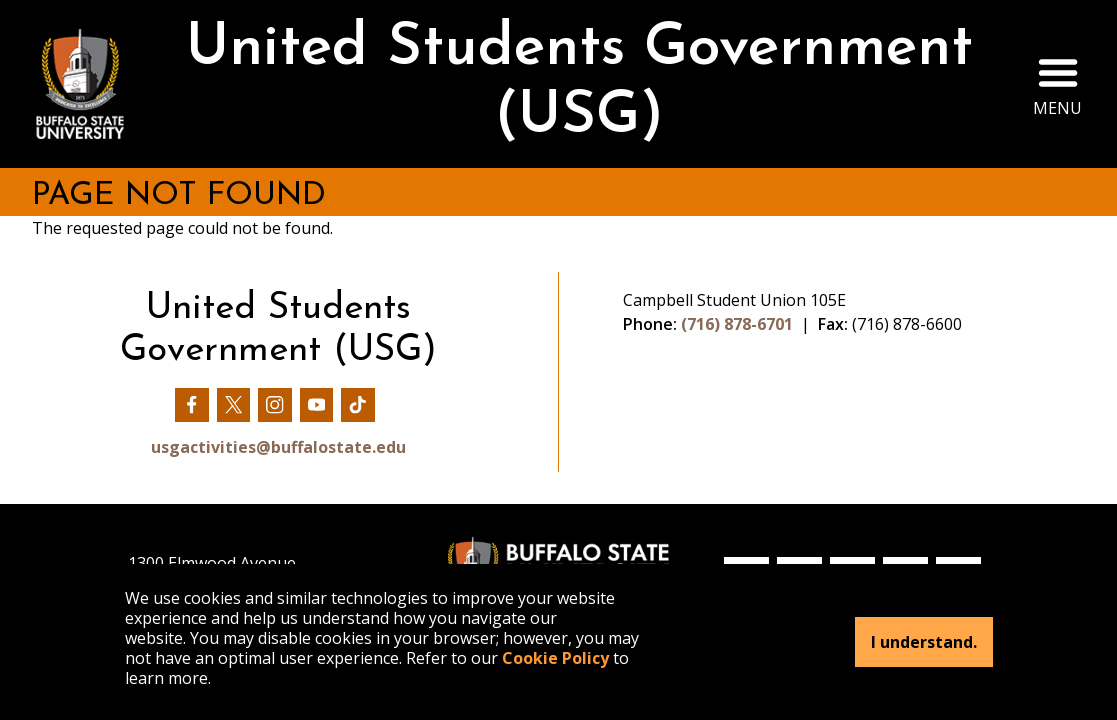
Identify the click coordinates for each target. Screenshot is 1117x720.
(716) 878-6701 (737, 324)
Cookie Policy (555, 658)
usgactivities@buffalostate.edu (278, 447)
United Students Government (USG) (579, 83)
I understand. (924, 642)
